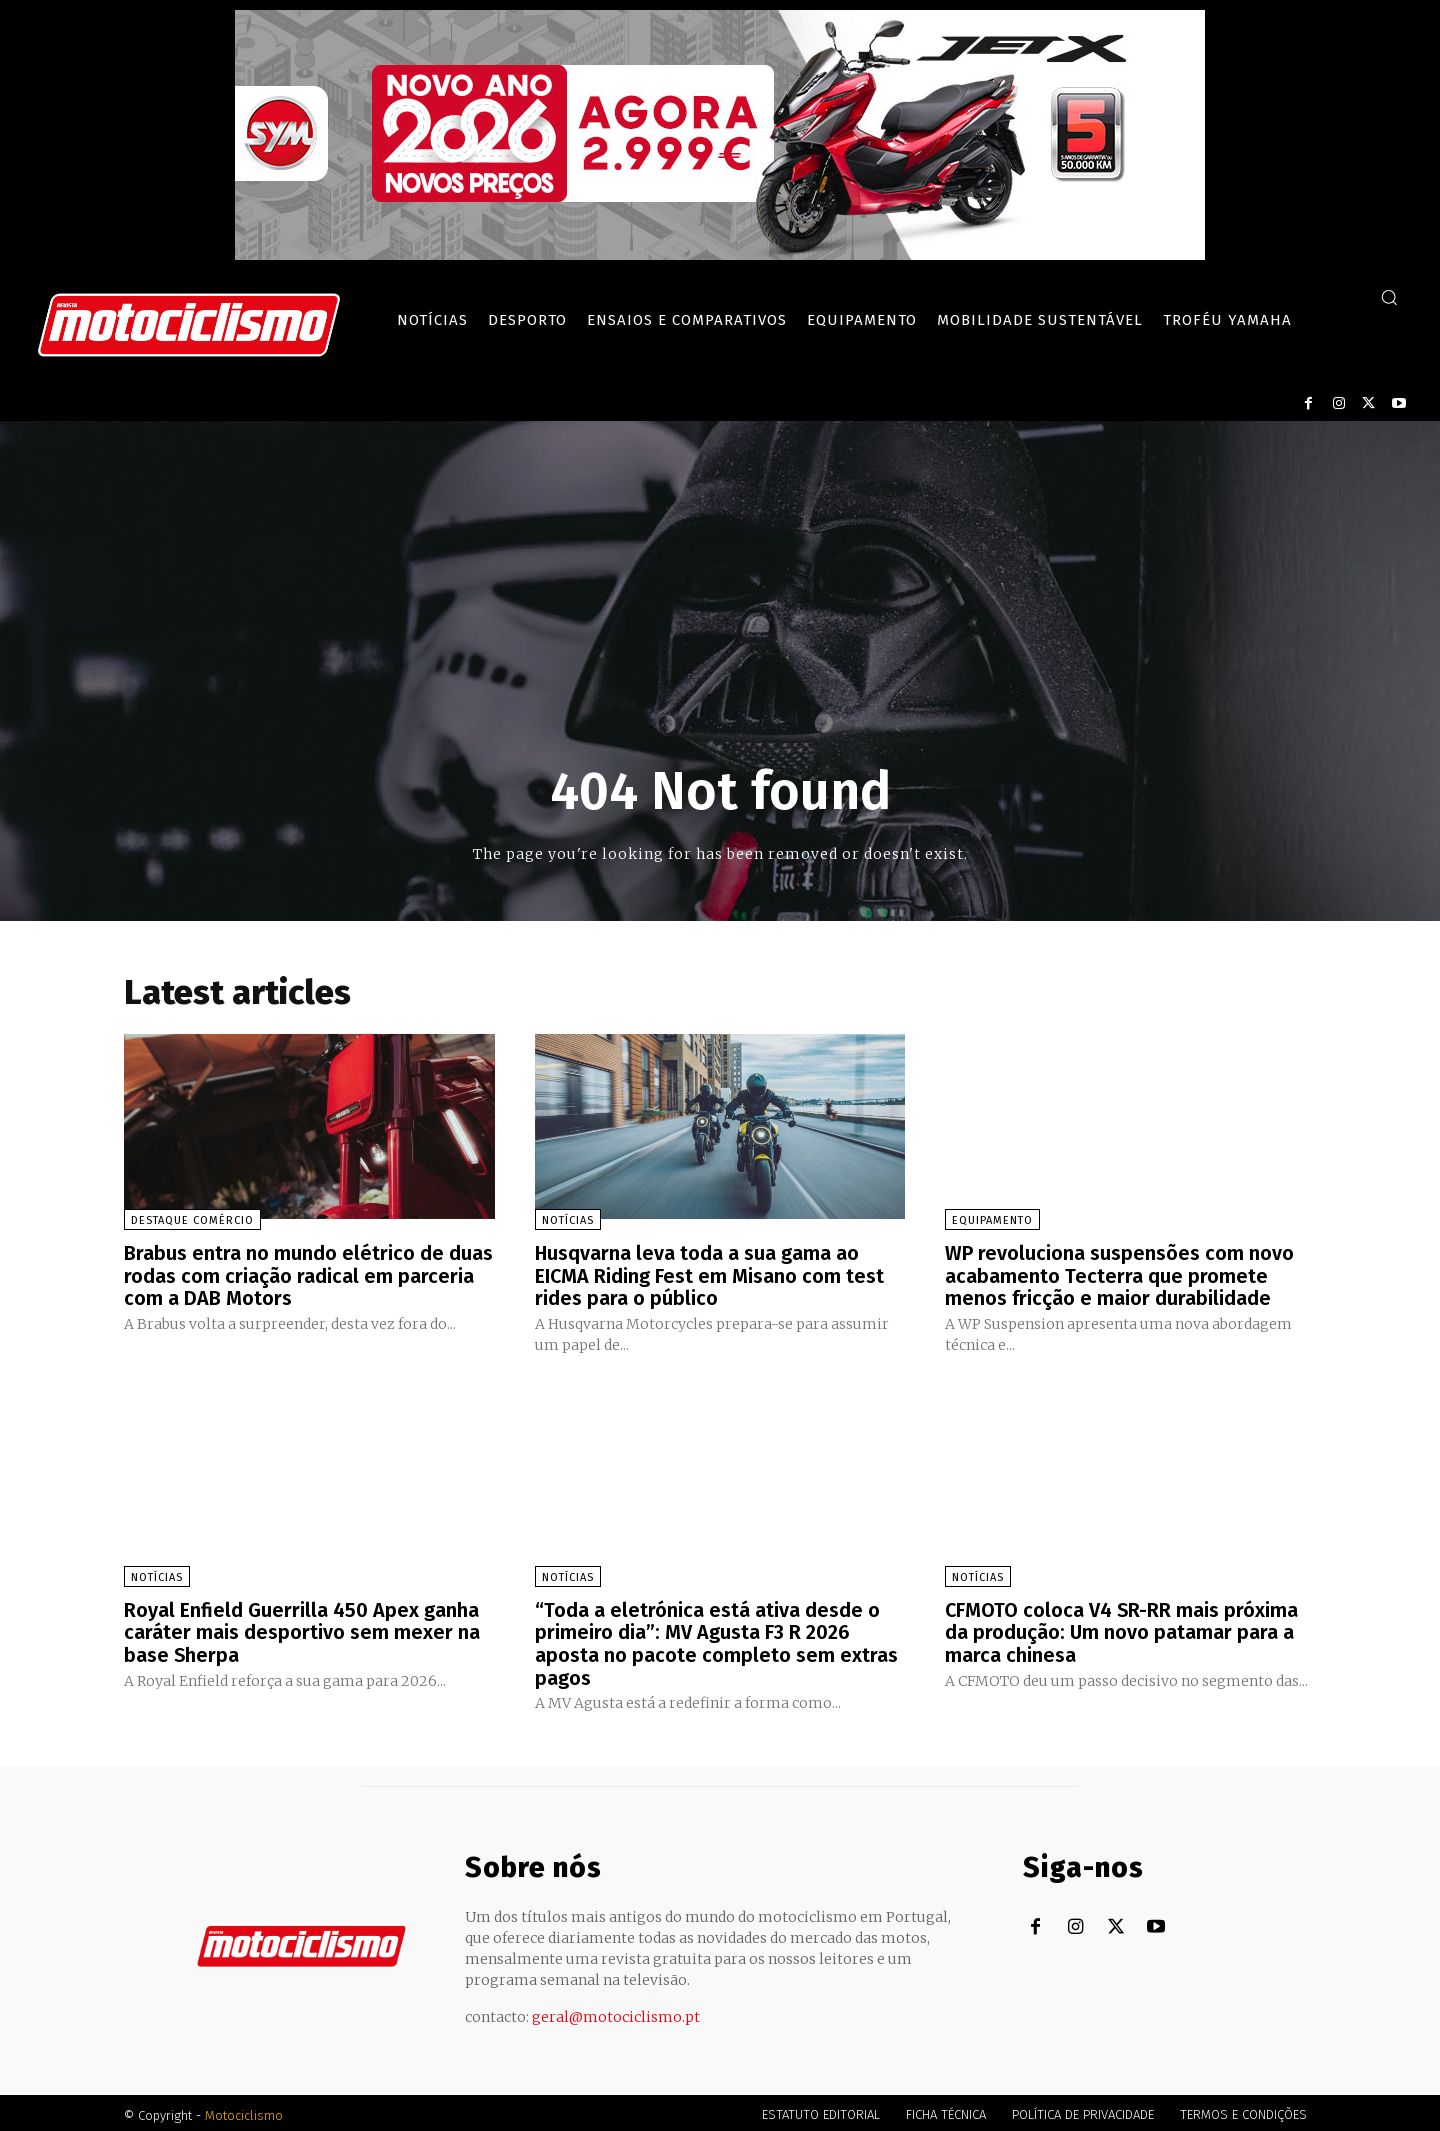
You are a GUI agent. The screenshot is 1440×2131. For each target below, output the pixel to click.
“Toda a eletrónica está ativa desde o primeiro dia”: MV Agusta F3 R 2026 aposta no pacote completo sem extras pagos (716, 1640)
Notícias (568, 1220)
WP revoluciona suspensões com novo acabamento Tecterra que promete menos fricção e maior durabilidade (1119, 1275)
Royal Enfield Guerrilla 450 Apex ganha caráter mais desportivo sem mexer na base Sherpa (302, 1629)
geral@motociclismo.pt (616, 2012)
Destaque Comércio (192, 1220)
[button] (1389, 297)
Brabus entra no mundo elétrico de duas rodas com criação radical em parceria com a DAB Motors (308, 1275)
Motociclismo (244, 2110)
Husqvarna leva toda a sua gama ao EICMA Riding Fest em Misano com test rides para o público (710, 1275)
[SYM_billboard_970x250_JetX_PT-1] (720, 255)
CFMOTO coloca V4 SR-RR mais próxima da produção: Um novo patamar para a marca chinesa (1122, 1629)
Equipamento (992, 1220)
